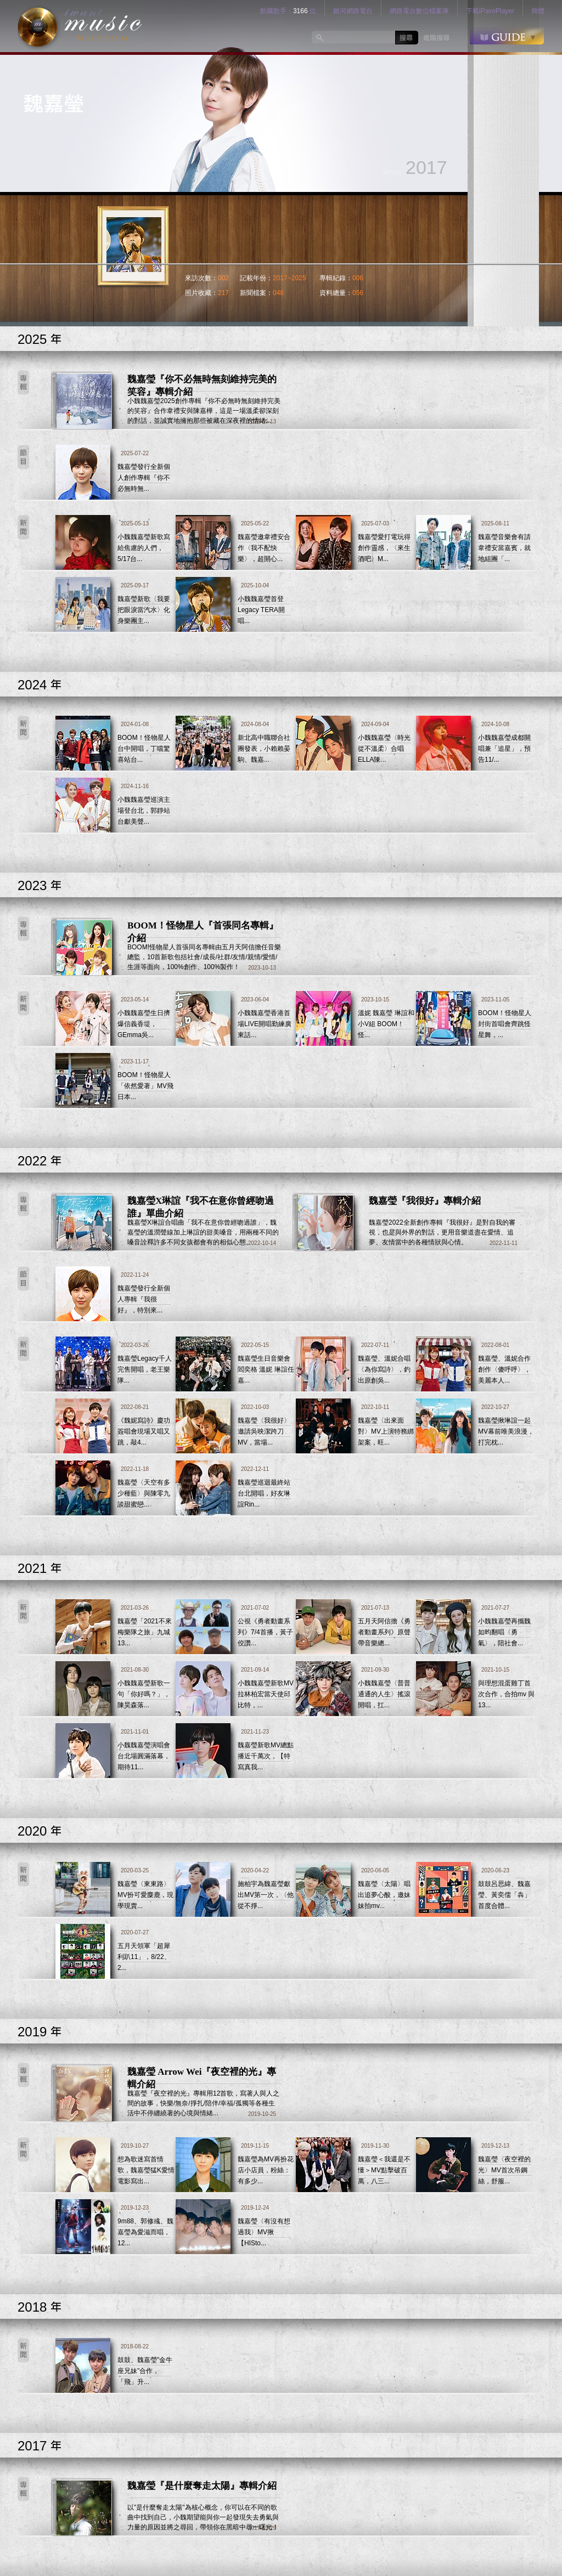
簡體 (537, 11)
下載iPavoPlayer (490, 11)
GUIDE (506, 35)
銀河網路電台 (353, 11)
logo (80, 26)
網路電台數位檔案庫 (419, 11)
